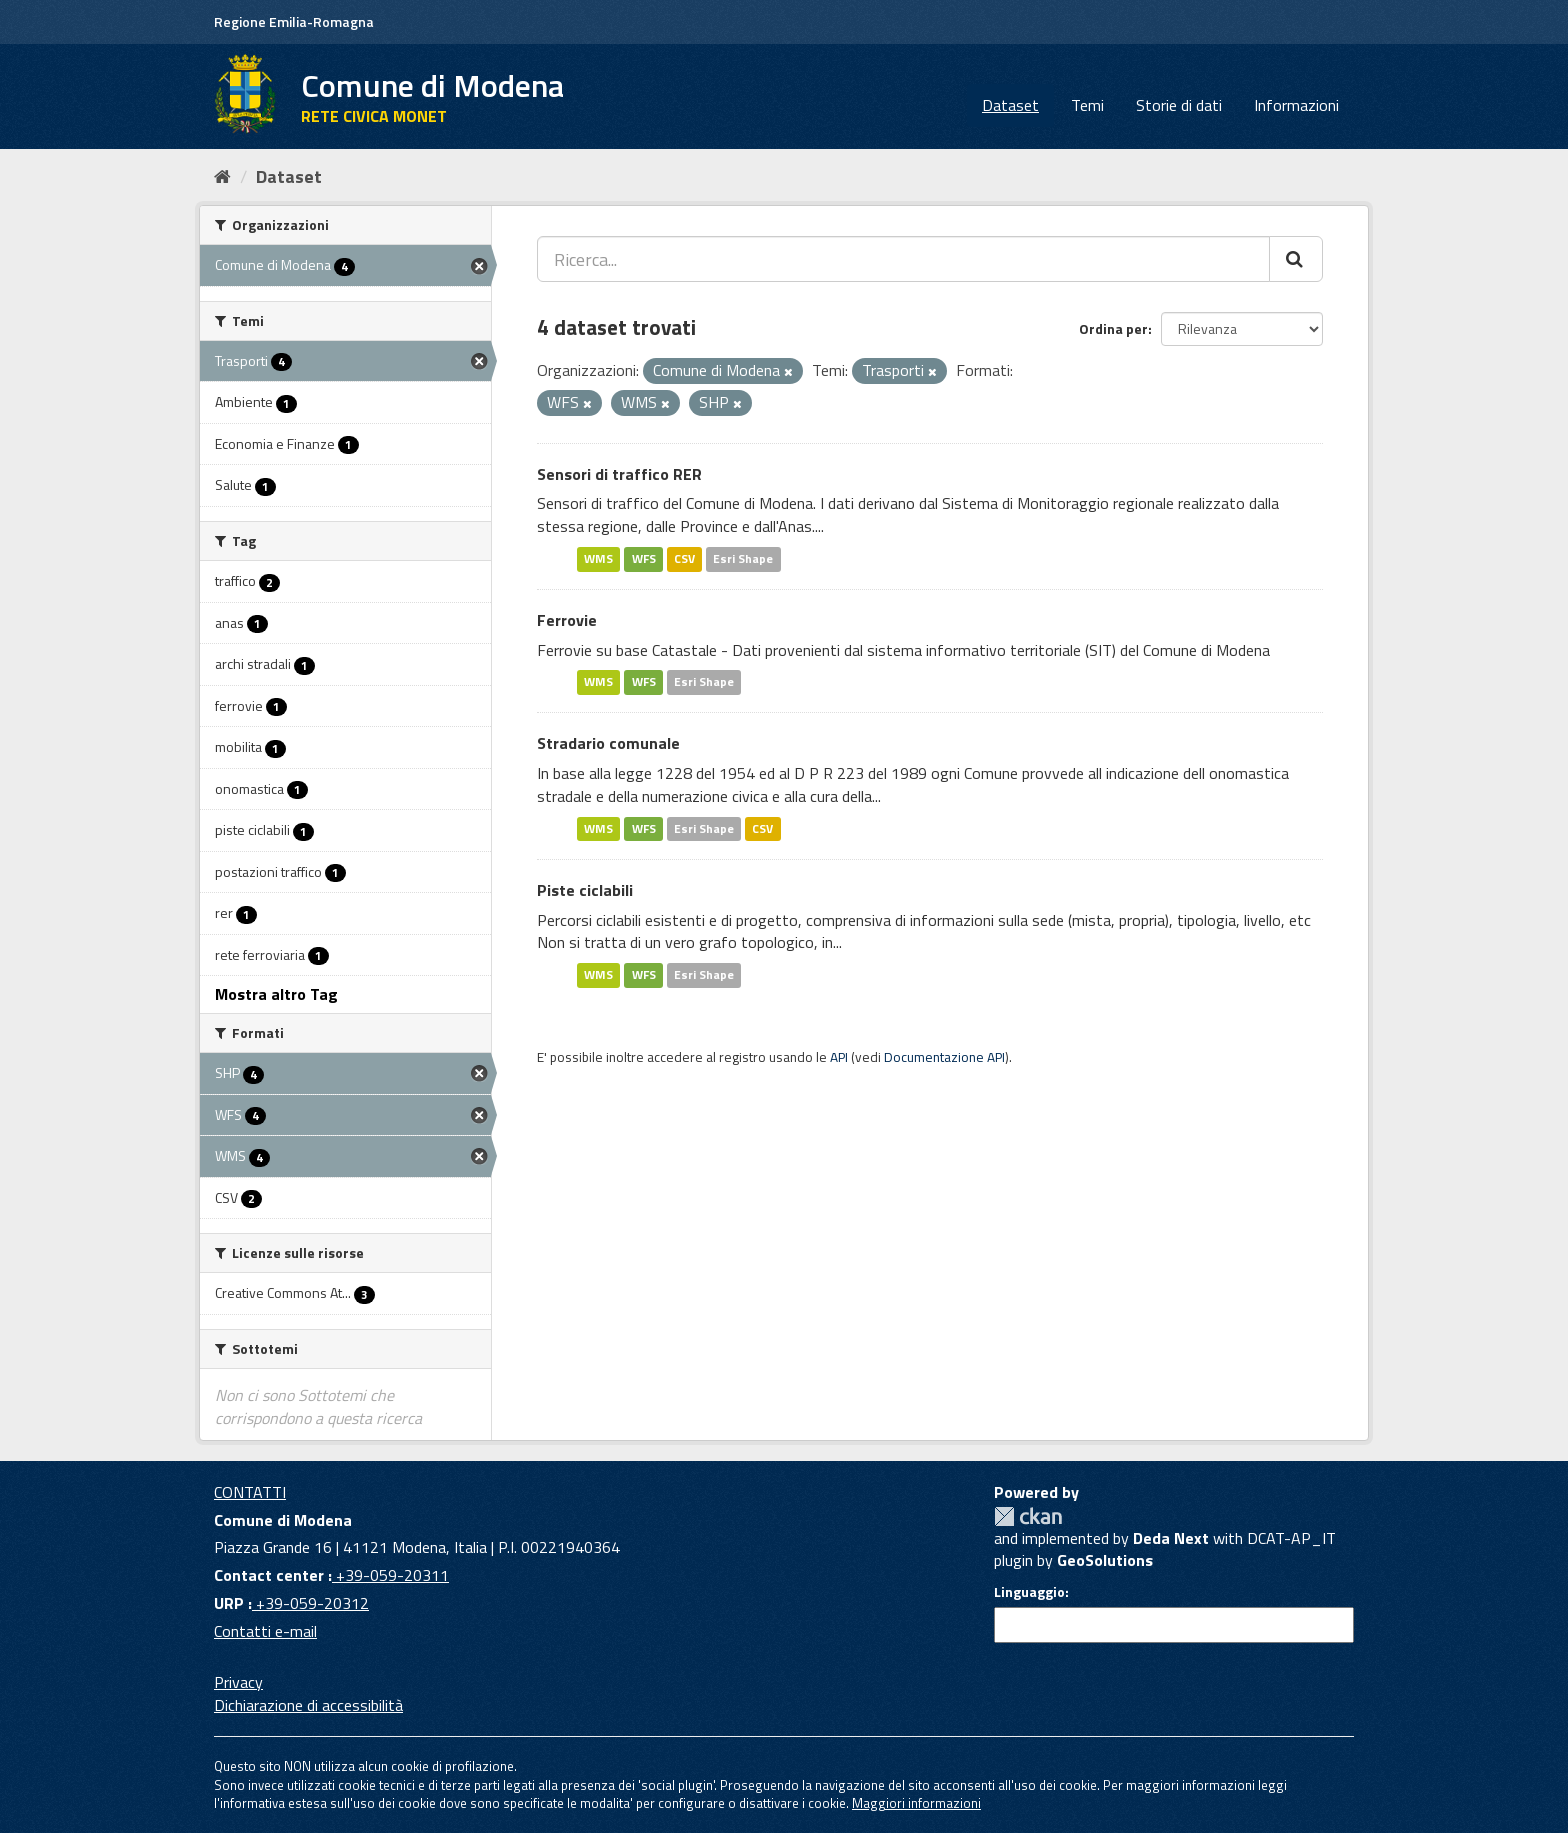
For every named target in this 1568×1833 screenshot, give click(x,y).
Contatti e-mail (265, 1631)
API (839, 1057)
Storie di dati (1179, 105)
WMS (598, 558)
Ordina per (1113, 328)
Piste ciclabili (585, 890)
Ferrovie (567, 620)
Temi (1087, 105)
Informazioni (1296, 105)
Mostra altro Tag (276, 994)
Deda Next (1171, 1538)
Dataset (1010, 105)
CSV (684, 558)
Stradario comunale (608, 743)
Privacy (238, 1682)
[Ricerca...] (903, 259)
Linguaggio (1029, 1592)
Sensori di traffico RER (619, 474)
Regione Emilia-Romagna (294, 21)
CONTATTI (250, 1492)
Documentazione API (944, 1057)
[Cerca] (1296, 259)
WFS (644, 558)
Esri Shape (743, 558)
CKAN (1028, 1516)
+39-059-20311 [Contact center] (390, 1575)
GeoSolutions (1105, 1560)
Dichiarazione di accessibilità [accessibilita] (308, 1705)
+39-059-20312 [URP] (310, 1603)
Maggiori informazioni (916, 1803)
